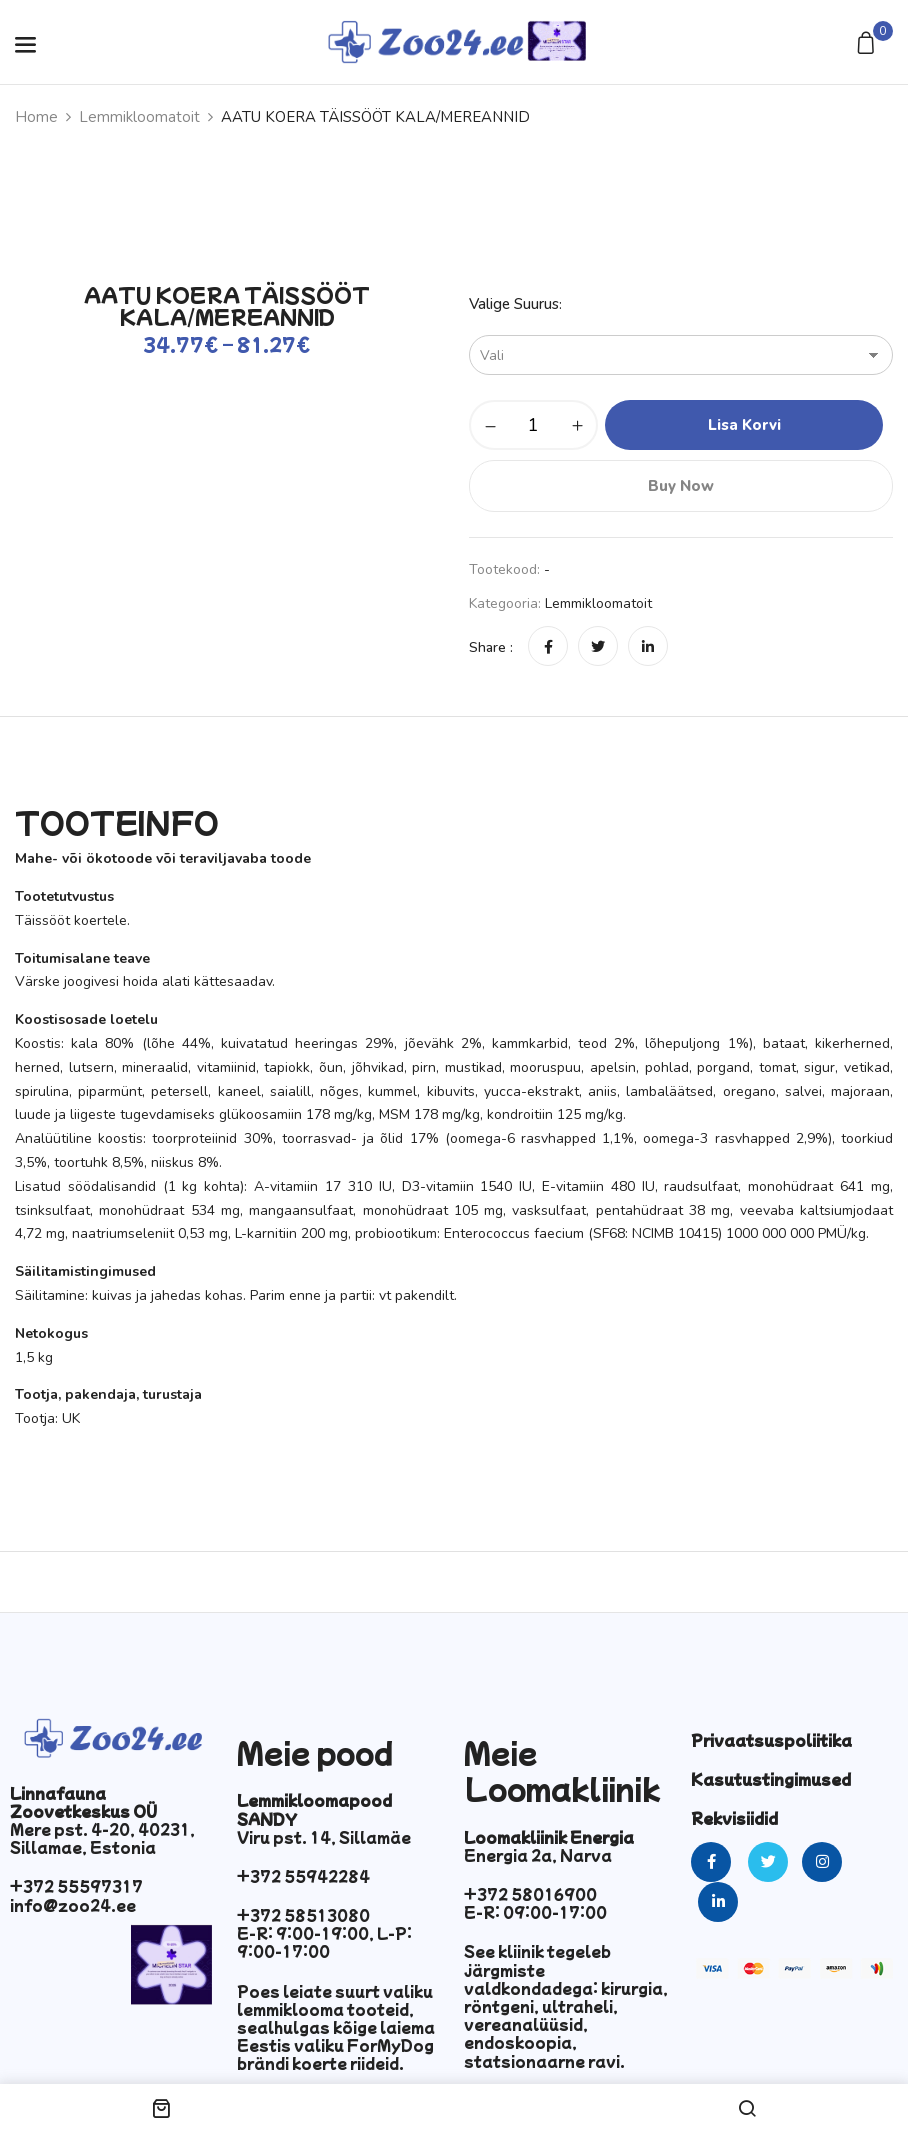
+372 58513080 (303, 1915)
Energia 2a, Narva (538, 1855)
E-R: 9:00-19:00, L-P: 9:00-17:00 (324, 1942)
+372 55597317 (76, 1886)
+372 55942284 (303, 1876)
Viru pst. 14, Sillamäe (324, 1837)
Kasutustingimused (771, 1779)
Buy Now (681, 486)
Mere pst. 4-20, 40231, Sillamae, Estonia (102, 1838)
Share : (491, 647)
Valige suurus (514, 304)
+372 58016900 (530, 1894)
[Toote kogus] (533, 425)
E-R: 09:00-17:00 (535, 1912)
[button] (868, 44)
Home (36, 117)
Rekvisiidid (734, 1818)
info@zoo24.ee (73, 1905)
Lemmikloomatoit (139, 117)
